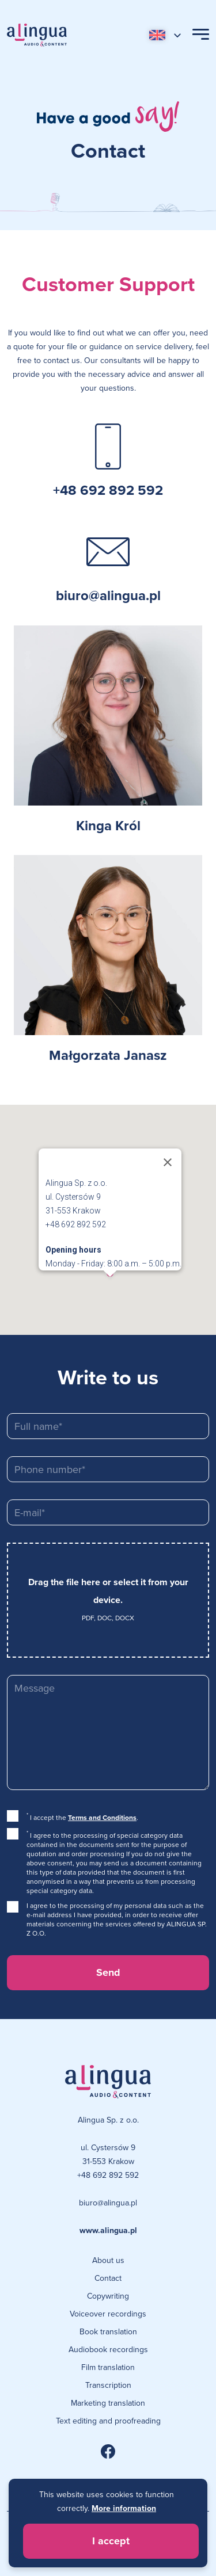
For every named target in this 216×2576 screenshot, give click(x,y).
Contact (108, 2278)
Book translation (108, 2331)
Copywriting (108, 2296)
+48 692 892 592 (108, 490)
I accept (111, 2540)
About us (108, 2260)
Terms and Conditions (102, 1817)
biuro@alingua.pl (108, 595)
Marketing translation (108, 2403)
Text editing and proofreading (108, 2420)
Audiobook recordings (108, 2349)
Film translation (108, 2367)
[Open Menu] (200, 35)
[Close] (175, 1162)
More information (124, 2508)
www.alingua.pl (108, 2230)
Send (108, 1972)
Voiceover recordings (108, 2313)
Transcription (108, 2385)
